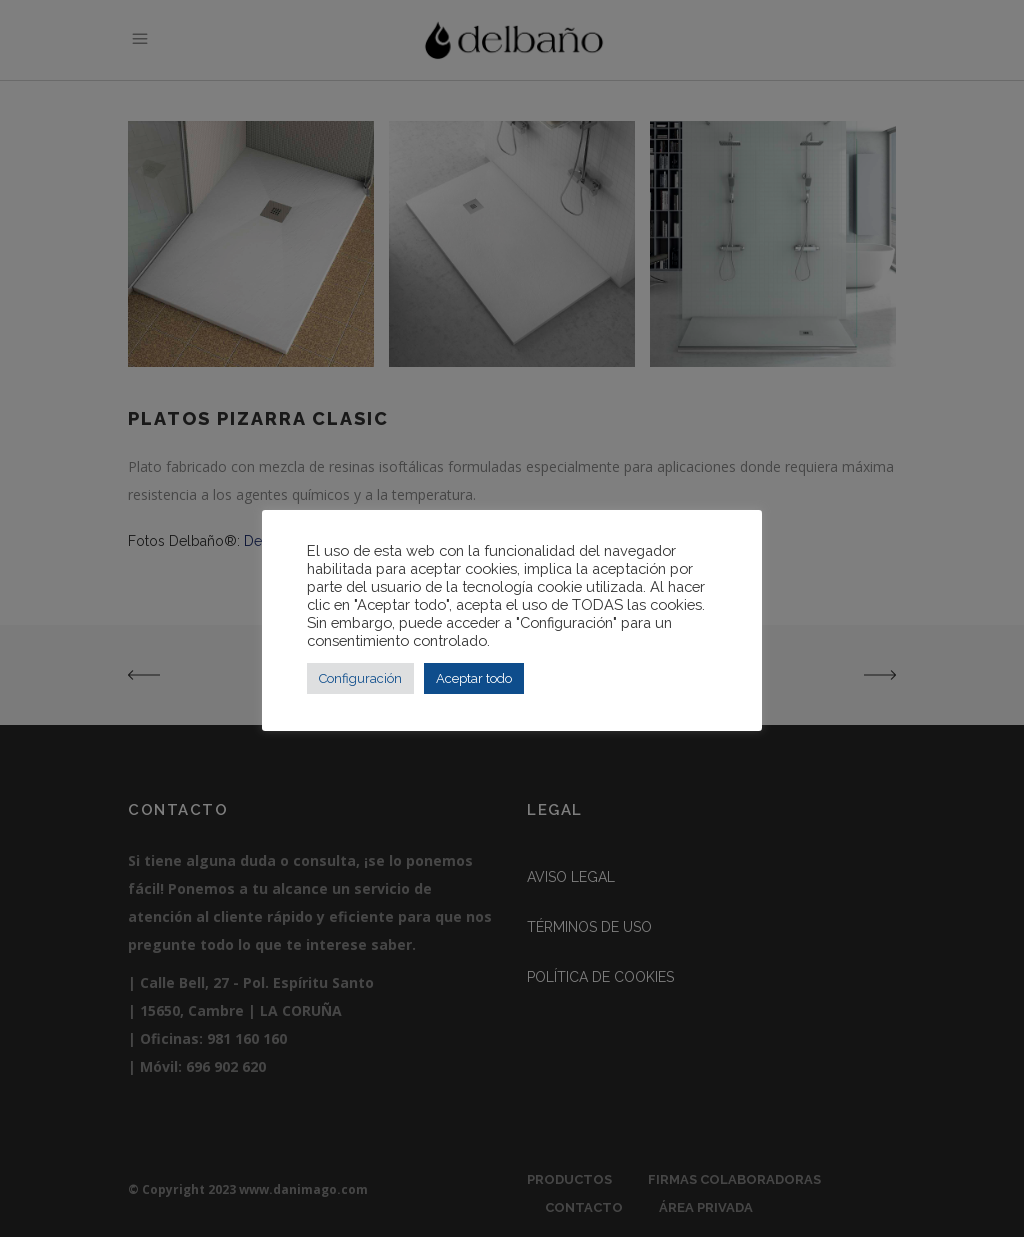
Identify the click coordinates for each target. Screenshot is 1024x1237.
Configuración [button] (360, 678)
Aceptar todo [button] (474, 678)
